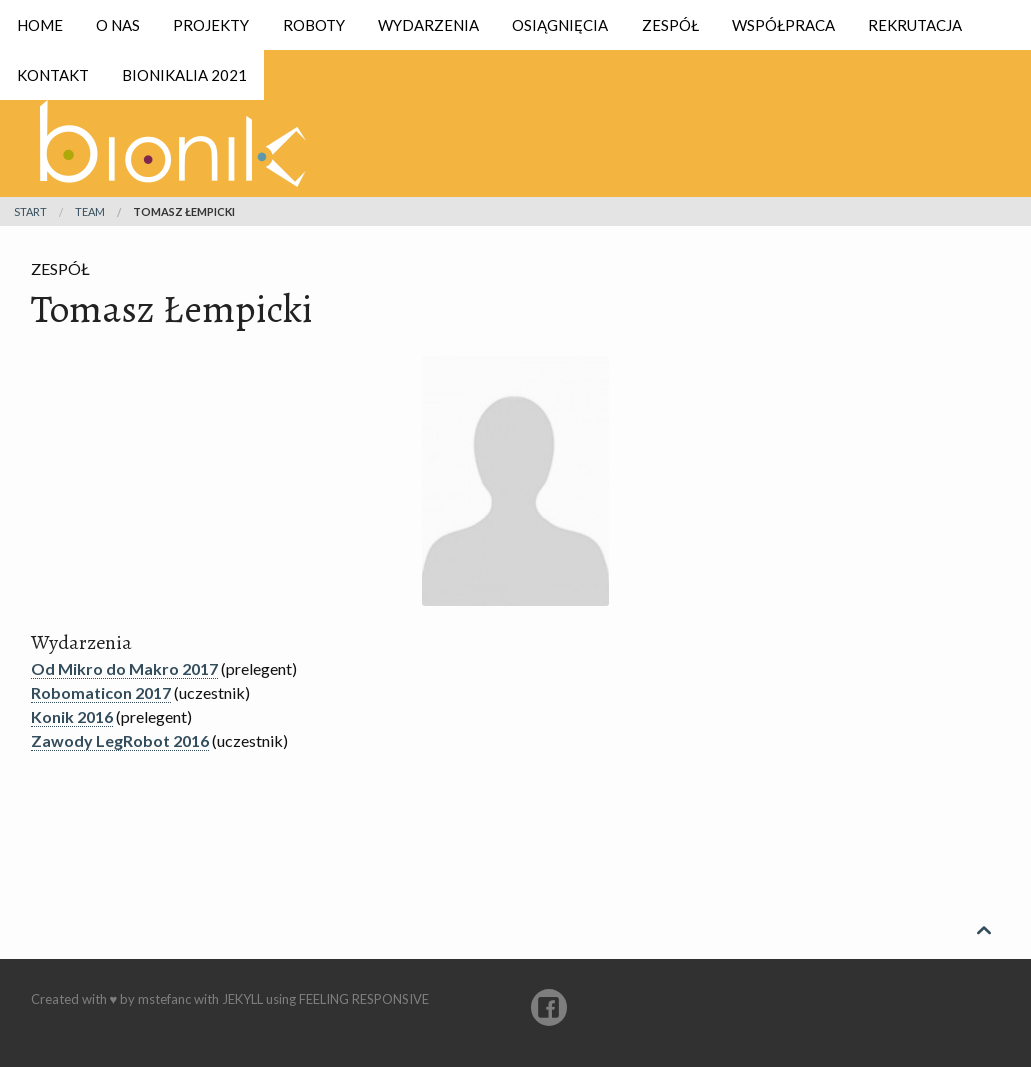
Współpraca (783, 25)
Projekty (211, 25)
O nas (118, 25)
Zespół (670, 25)
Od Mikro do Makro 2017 (124, 668)
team (90, 211)
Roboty (314, 25)
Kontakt (53, 75)
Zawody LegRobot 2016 (120, 740)
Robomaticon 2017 (101, 692)
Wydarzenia (428, 25)
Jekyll (242, 999)
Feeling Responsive (364, 999)
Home (40, 25)
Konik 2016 (72, 716)
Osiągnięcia (560, 25)
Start (30, 211)
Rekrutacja (915, 25)
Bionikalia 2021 (184, 75)
